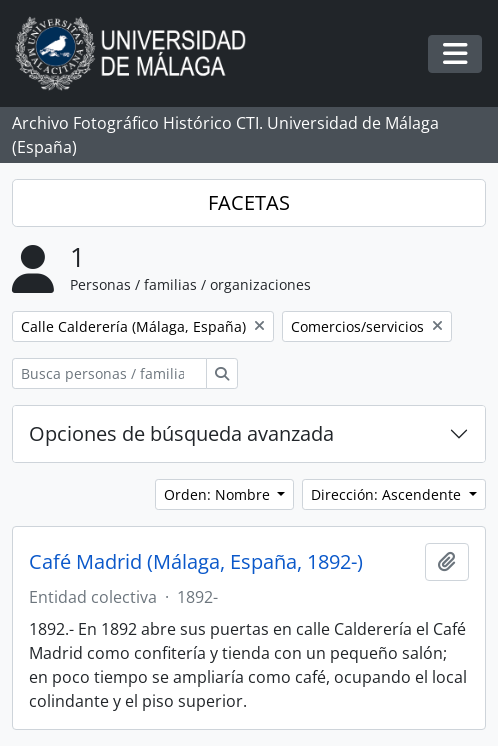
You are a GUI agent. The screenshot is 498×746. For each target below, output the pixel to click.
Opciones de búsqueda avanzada (181, 433)
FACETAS (249, 202)
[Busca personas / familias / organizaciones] (109, 373)
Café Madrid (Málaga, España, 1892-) (196, 562)
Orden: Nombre (219, 494)
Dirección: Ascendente (388, 494)
